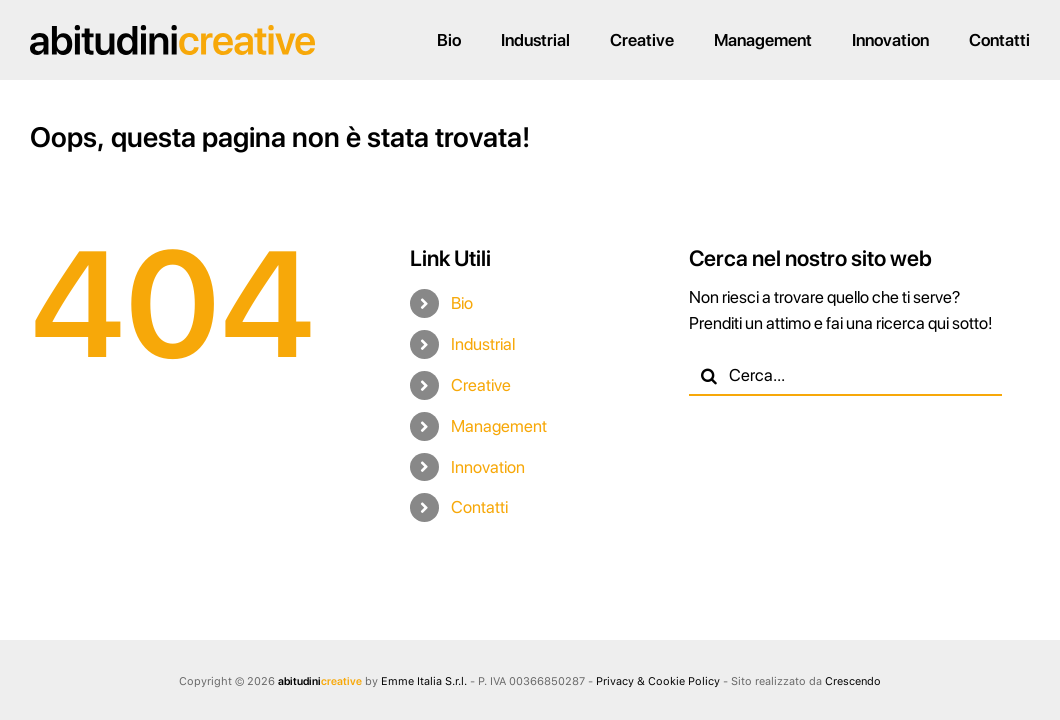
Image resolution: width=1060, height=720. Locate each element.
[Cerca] (709, 376)
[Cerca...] (845, 376)
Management (499, 426)
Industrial (483, 344)
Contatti (479, 507)
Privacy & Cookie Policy (658, 681)
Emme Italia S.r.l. (424, 681)
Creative (481, 385)
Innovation (488, 467)
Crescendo (853, 681)
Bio (462, 303)
